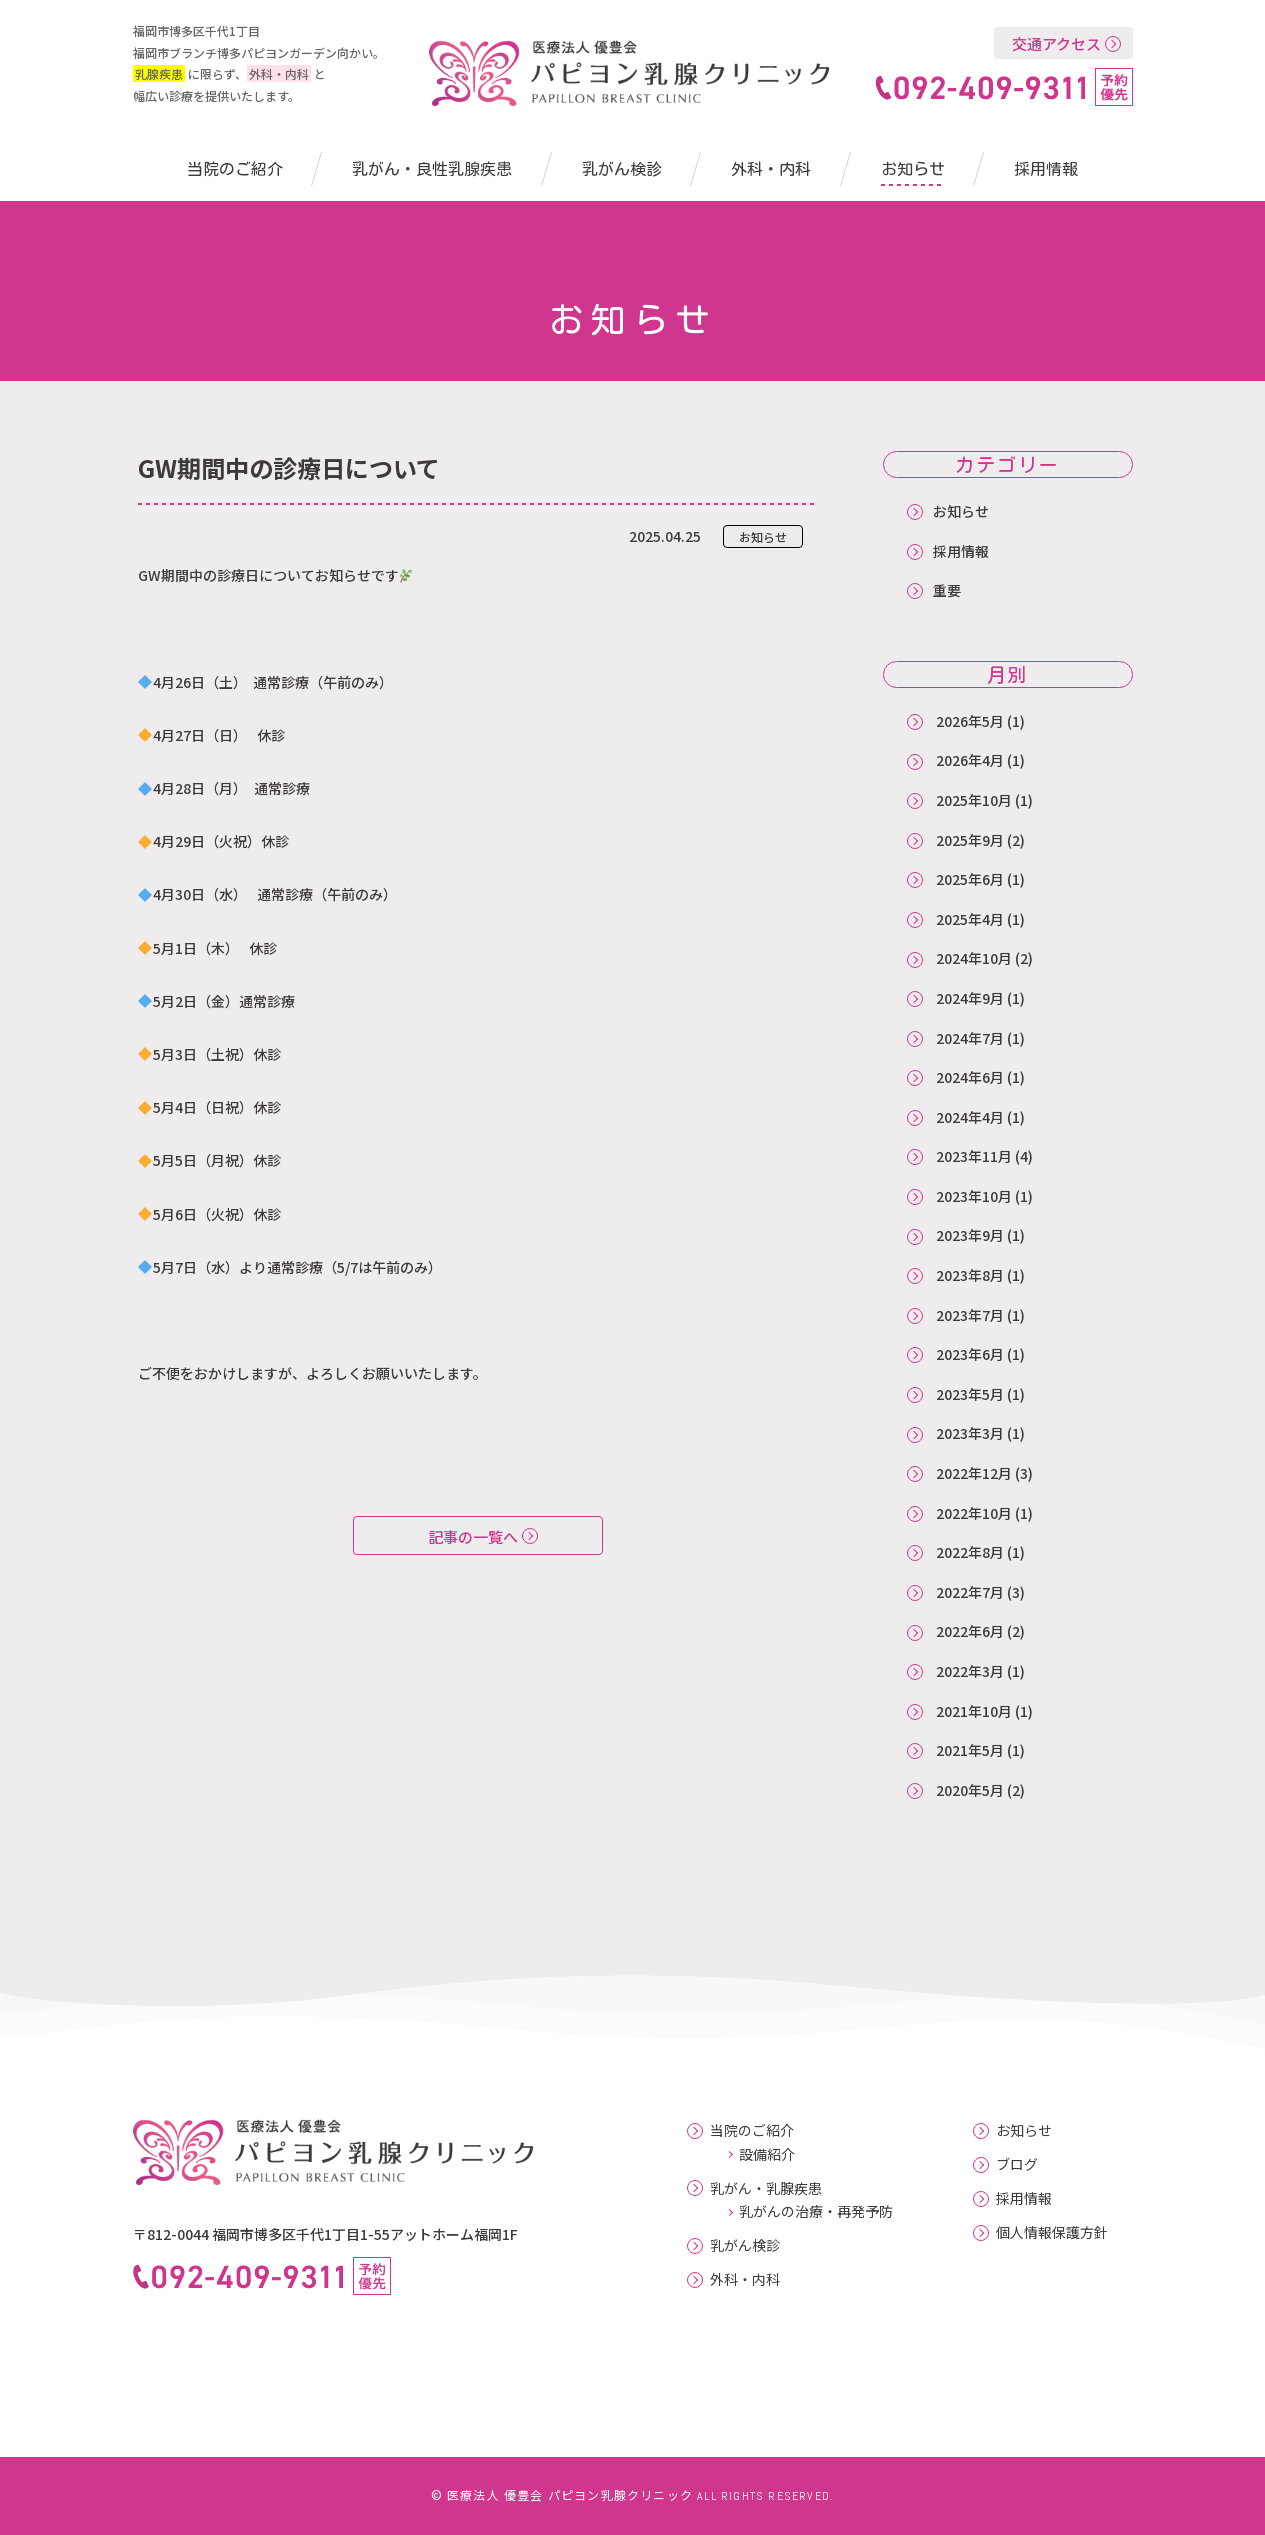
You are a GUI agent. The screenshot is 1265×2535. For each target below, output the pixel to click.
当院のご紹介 (235, 169)
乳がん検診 (622, 169)
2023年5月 (970, 1394)
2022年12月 (974, 1473)
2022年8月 (970, 1552)
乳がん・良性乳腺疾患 (432, 169)
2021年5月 (970, 1750)
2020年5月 (970, 1790)
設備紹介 (767, 2154)
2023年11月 (974, 1156)
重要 (947, 590)
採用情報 (1046, 169)
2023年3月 (970, 1433)
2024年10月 (974, 958)
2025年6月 (970, 879)
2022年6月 (970, 1631)
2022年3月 (970, 1671)
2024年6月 (970, 1077)
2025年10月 (974, 800)
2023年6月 (970, 1354)
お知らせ (913, 169)
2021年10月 (974, 1711)
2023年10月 (974, 1196)
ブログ (1017, 2164)
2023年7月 (970, 1315)
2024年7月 (970, 1038)
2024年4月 (970, 1117)
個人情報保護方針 (1052, 2232)
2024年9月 (970, 998)
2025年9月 (970, 840)
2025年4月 (970, 919)
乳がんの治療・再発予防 (816, 2211)
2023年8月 (970, 1275)
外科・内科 (771, 169)
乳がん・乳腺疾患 (766, 2188)
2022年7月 (970, 1592)
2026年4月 (970, 760)
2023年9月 (970, 1235)
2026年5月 (970, 721)
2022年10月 (974, 1513)
